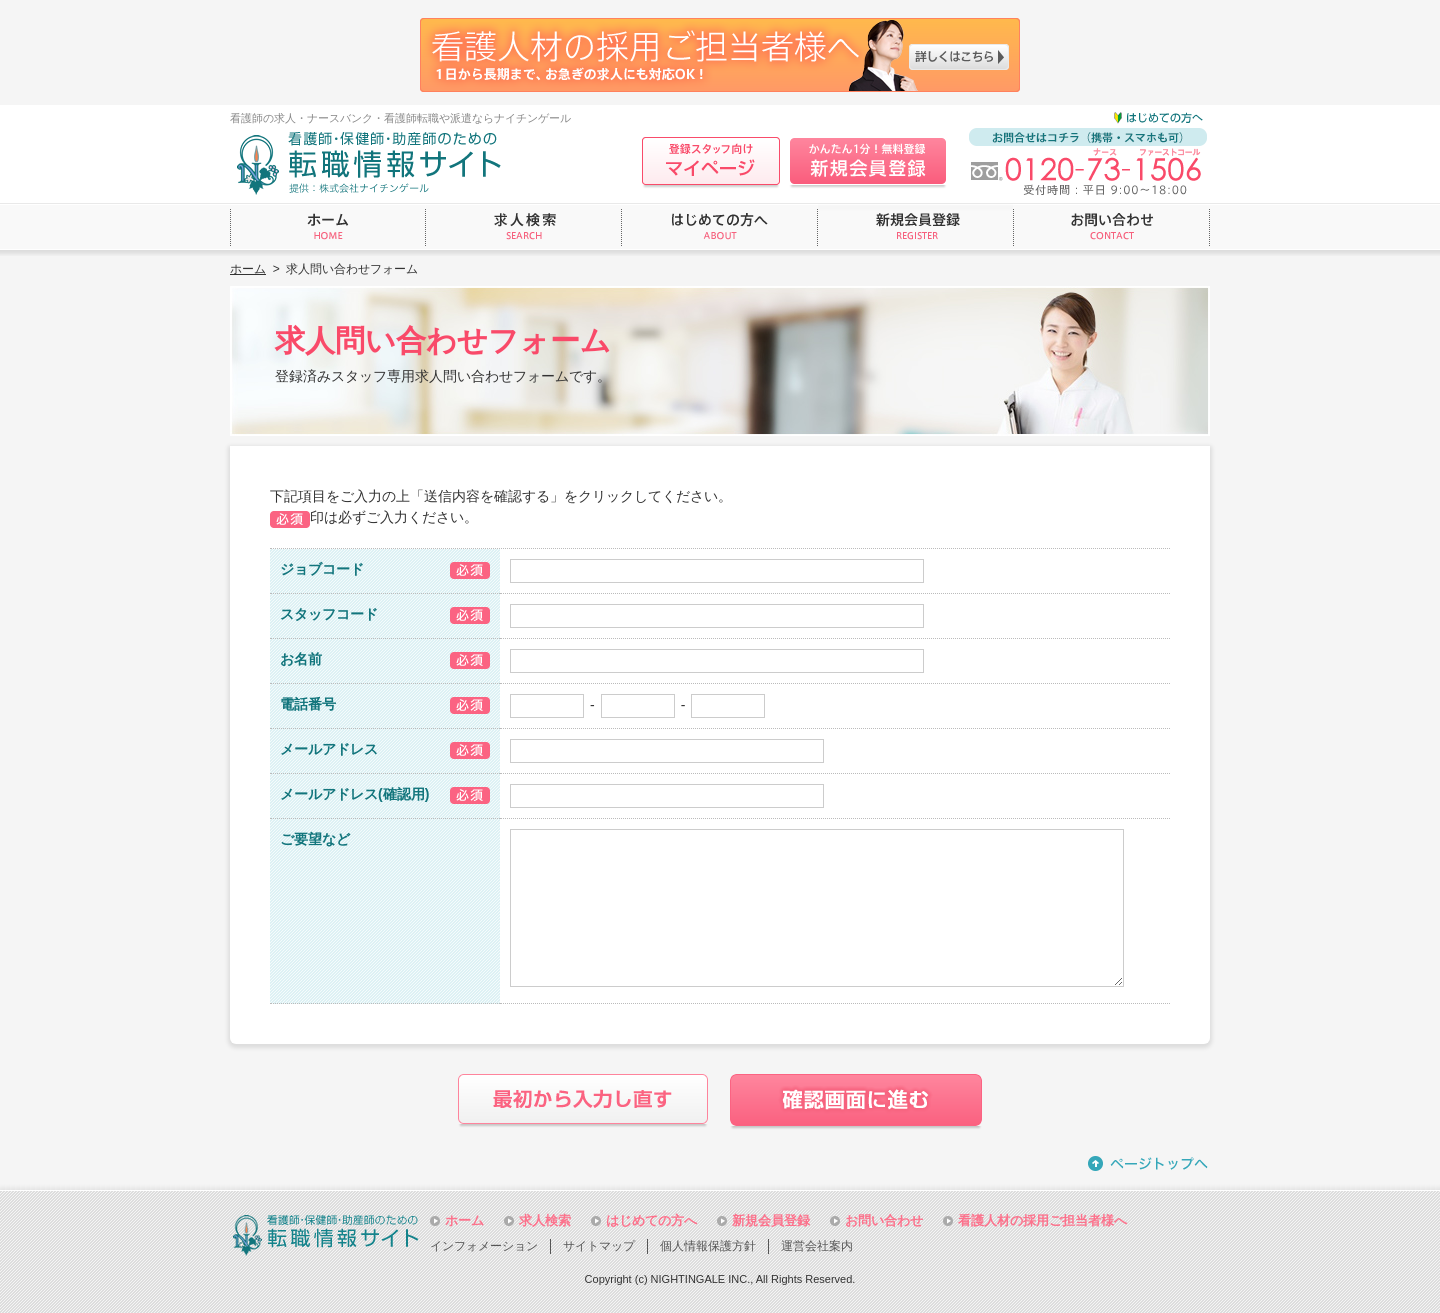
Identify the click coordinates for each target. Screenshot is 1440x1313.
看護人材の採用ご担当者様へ (1042, 1220)
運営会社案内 (817, 1246)
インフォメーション (484, 1246)
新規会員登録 (771, 1220)
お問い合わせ (884, 1220)
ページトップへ (1149, 1163)
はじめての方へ (651, 1220)
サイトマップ (599, 1246)
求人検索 (545, 1220)
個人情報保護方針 (708, 1246)
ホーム (248, 269)
